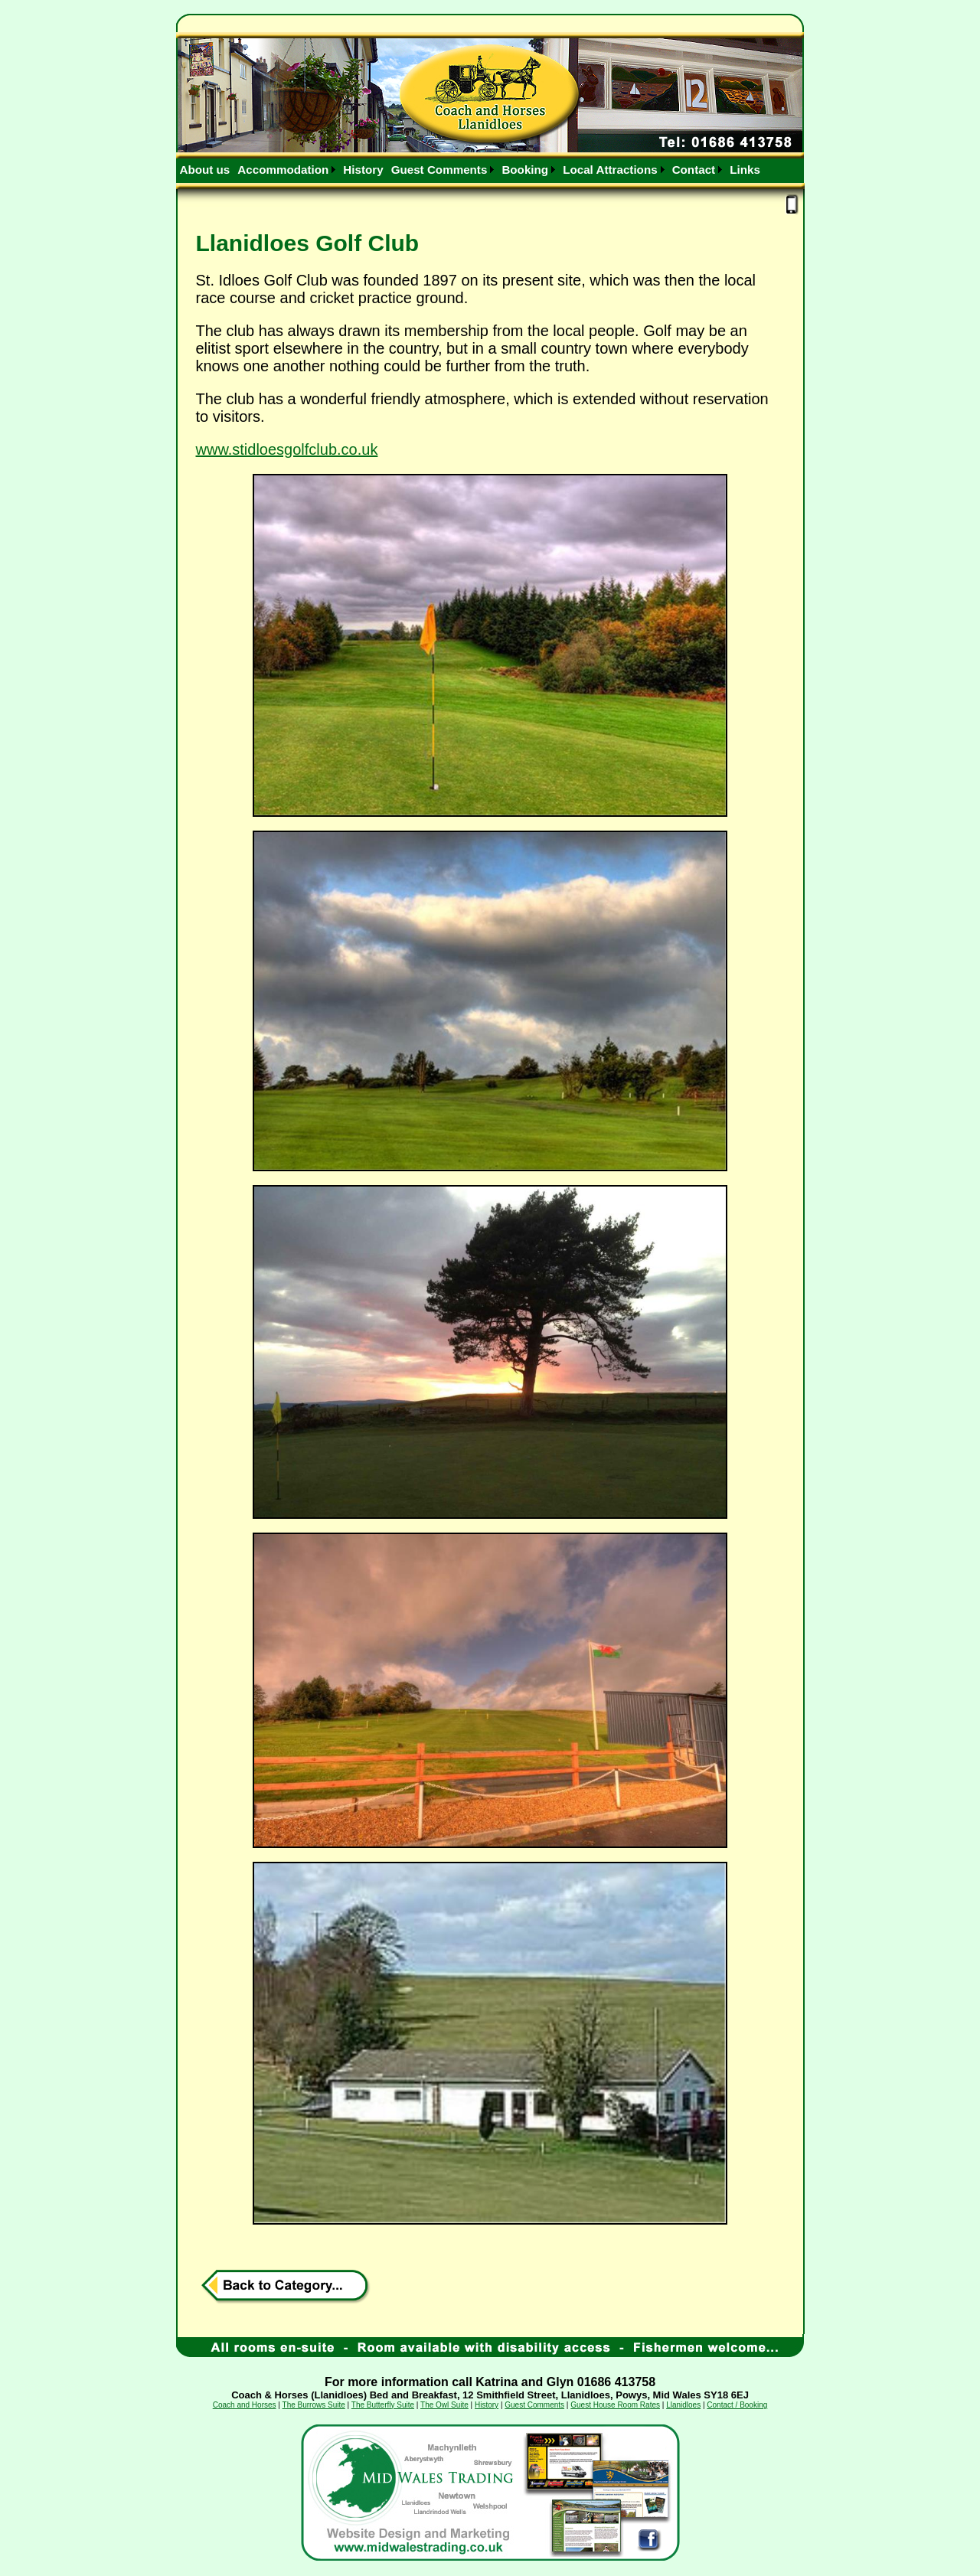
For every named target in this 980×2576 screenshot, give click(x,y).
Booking (524, 169)
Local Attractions (610, 169)
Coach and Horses (244, 2405)
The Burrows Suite (314, 2405)
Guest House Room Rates (615, 2405)
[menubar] (470, 169)
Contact (694, 169)
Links (745, 169)
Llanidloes (683, 2405)
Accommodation (282, 169)
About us (205, 169)
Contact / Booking (737, 2405)
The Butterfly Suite (382, 2405)
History (363, 169)
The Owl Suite (444, 2405)
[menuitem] (205, 169)
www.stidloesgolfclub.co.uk (287, 449)
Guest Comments (439, 169)
